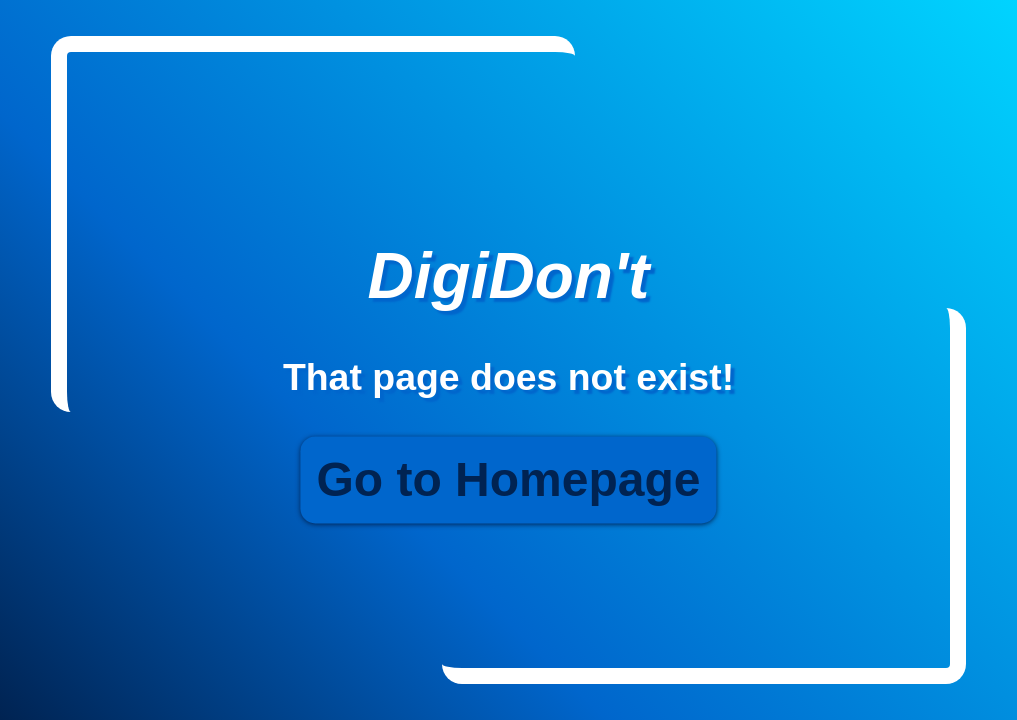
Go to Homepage (508, 480)
